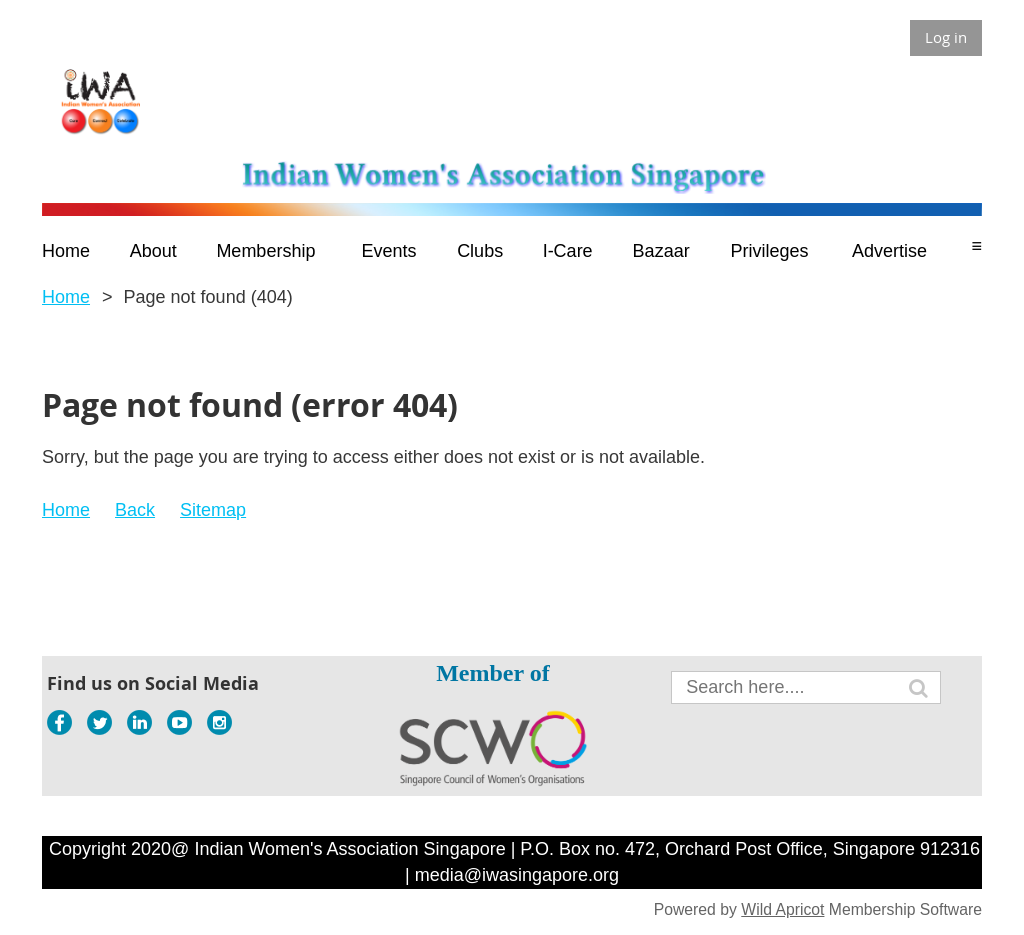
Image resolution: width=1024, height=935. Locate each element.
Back (135, 510)
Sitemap (213, 510)
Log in (946, 37)
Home (66, 297)
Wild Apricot (782, 909)
